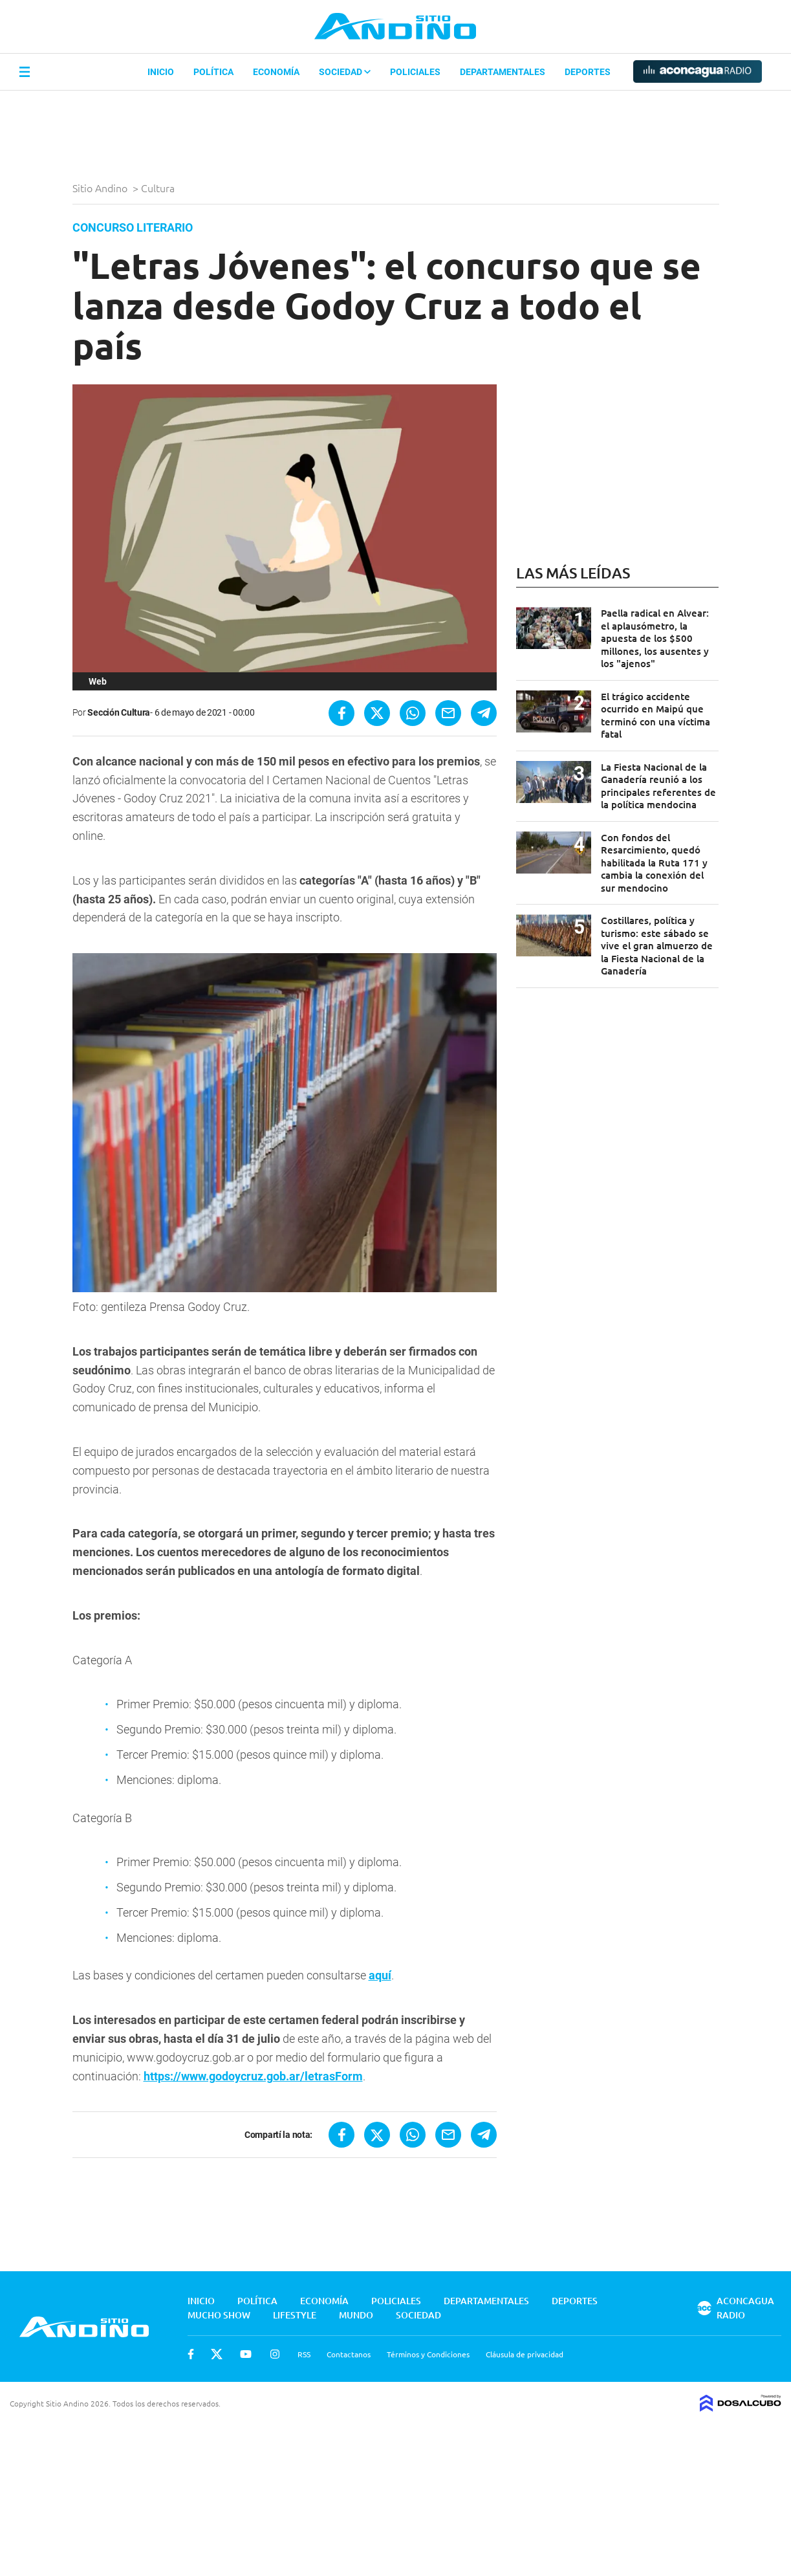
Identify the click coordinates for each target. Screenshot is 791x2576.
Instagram (274, 2354)
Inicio (160, 72)
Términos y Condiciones (428, 2354)
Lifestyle (294, 2315)
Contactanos (349, 2354)
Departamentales (502, 72)
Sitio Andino (101, 187)
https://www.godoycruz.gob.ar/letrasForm (253, 2076)
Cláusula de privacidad (524, 2354)
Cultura (159, 187)
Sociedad (345, 71)
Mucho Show (219, 2315)
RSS (304, 2354)
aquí (380, 1975)
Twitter (216, 2354)
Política (213, 72)
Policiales (415, 72)
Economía (276, 72)
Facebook (191, 2354)
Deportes (588, 72)
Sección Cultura (118, 712)
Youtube (245, 2354)
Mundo (356, 2315)
